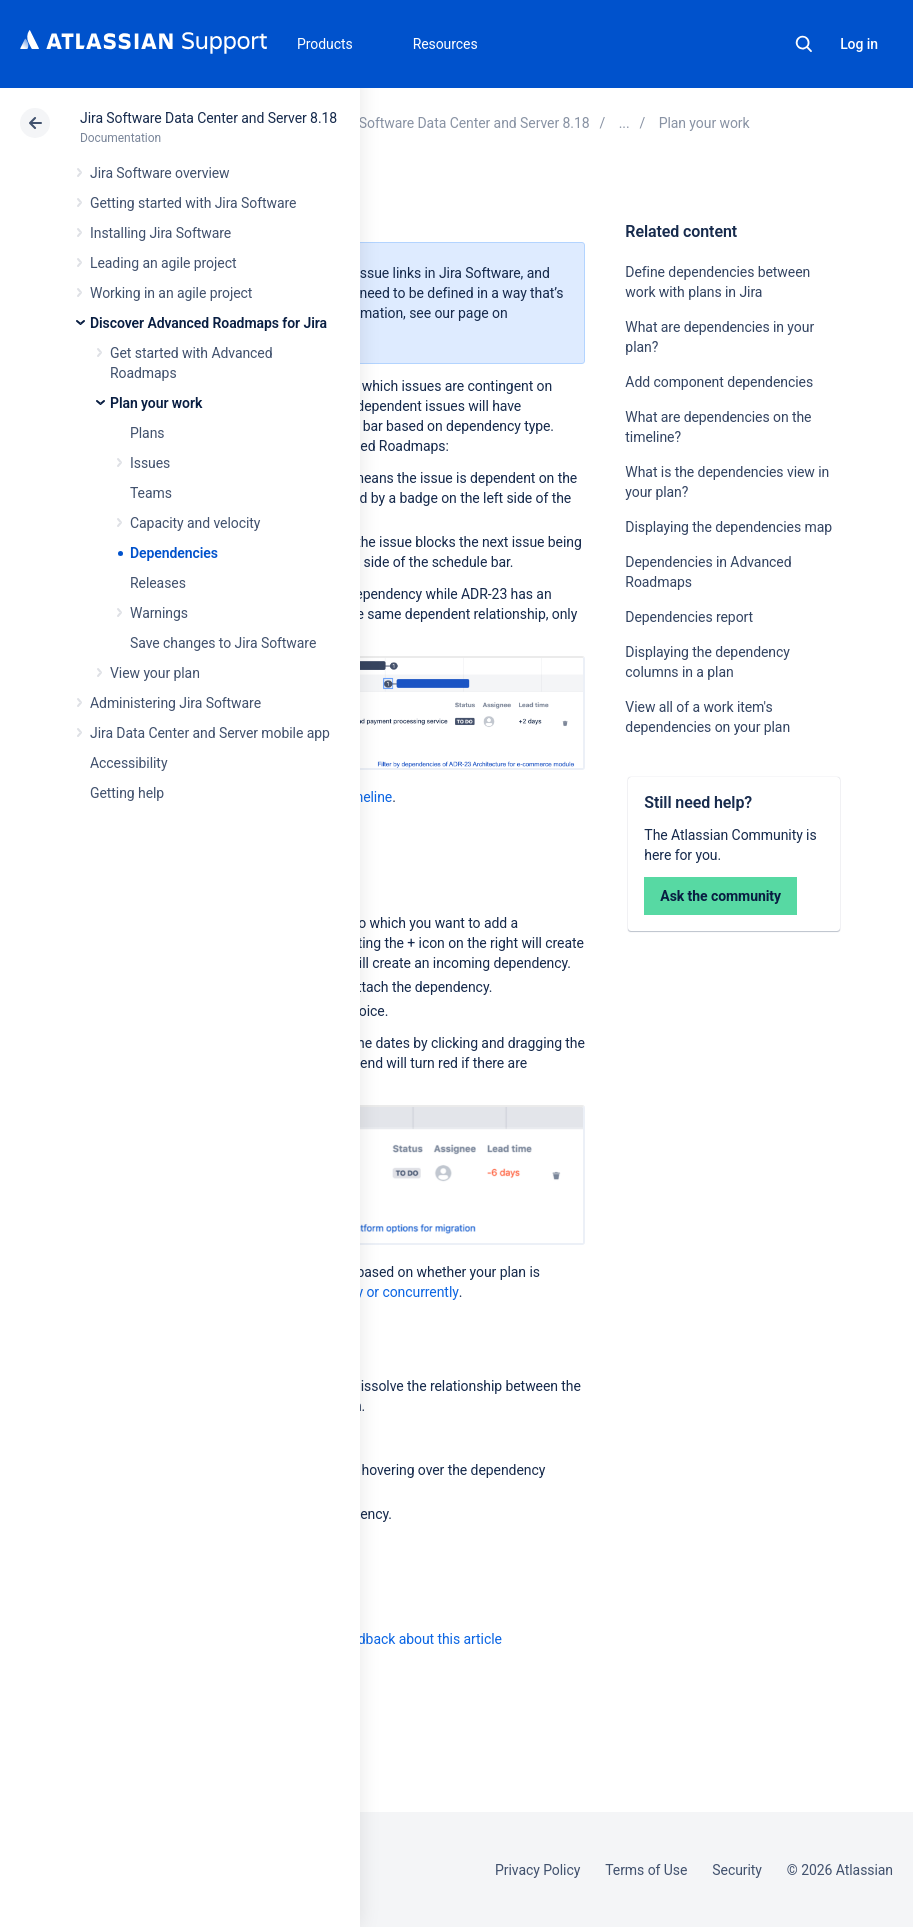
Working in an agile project (171, 293)
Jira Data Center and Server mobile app (210, 733)
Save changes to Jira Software (223, 643)
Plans (147, 433)
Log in (859, 44)
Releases (158, 583)
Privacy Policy (537, 1870)
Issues (150, 463)
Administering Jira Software (175, 703)
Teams (151, 493)
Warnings (159, 613)
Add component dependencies (719, 382)
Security (737, 1870)
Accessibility (128, 763)
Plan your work (156, 403)
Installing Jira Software (160, 233)
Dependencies (174, 553)
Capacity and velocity (195, 523)
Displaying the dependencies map (728, 527)
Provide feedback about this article (395, 1639)
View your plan (155, 673)
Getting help (127, 793)
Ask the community (720, 896)
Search (804, 44)
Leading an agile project (163, 263)
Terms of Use (646, 1870)
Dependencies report (689, 617)
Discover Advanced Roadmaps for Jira (208, 323)
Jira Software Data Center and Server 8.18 (208, 118)
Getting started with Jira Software (193, 203)
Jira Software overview (160, 173)
